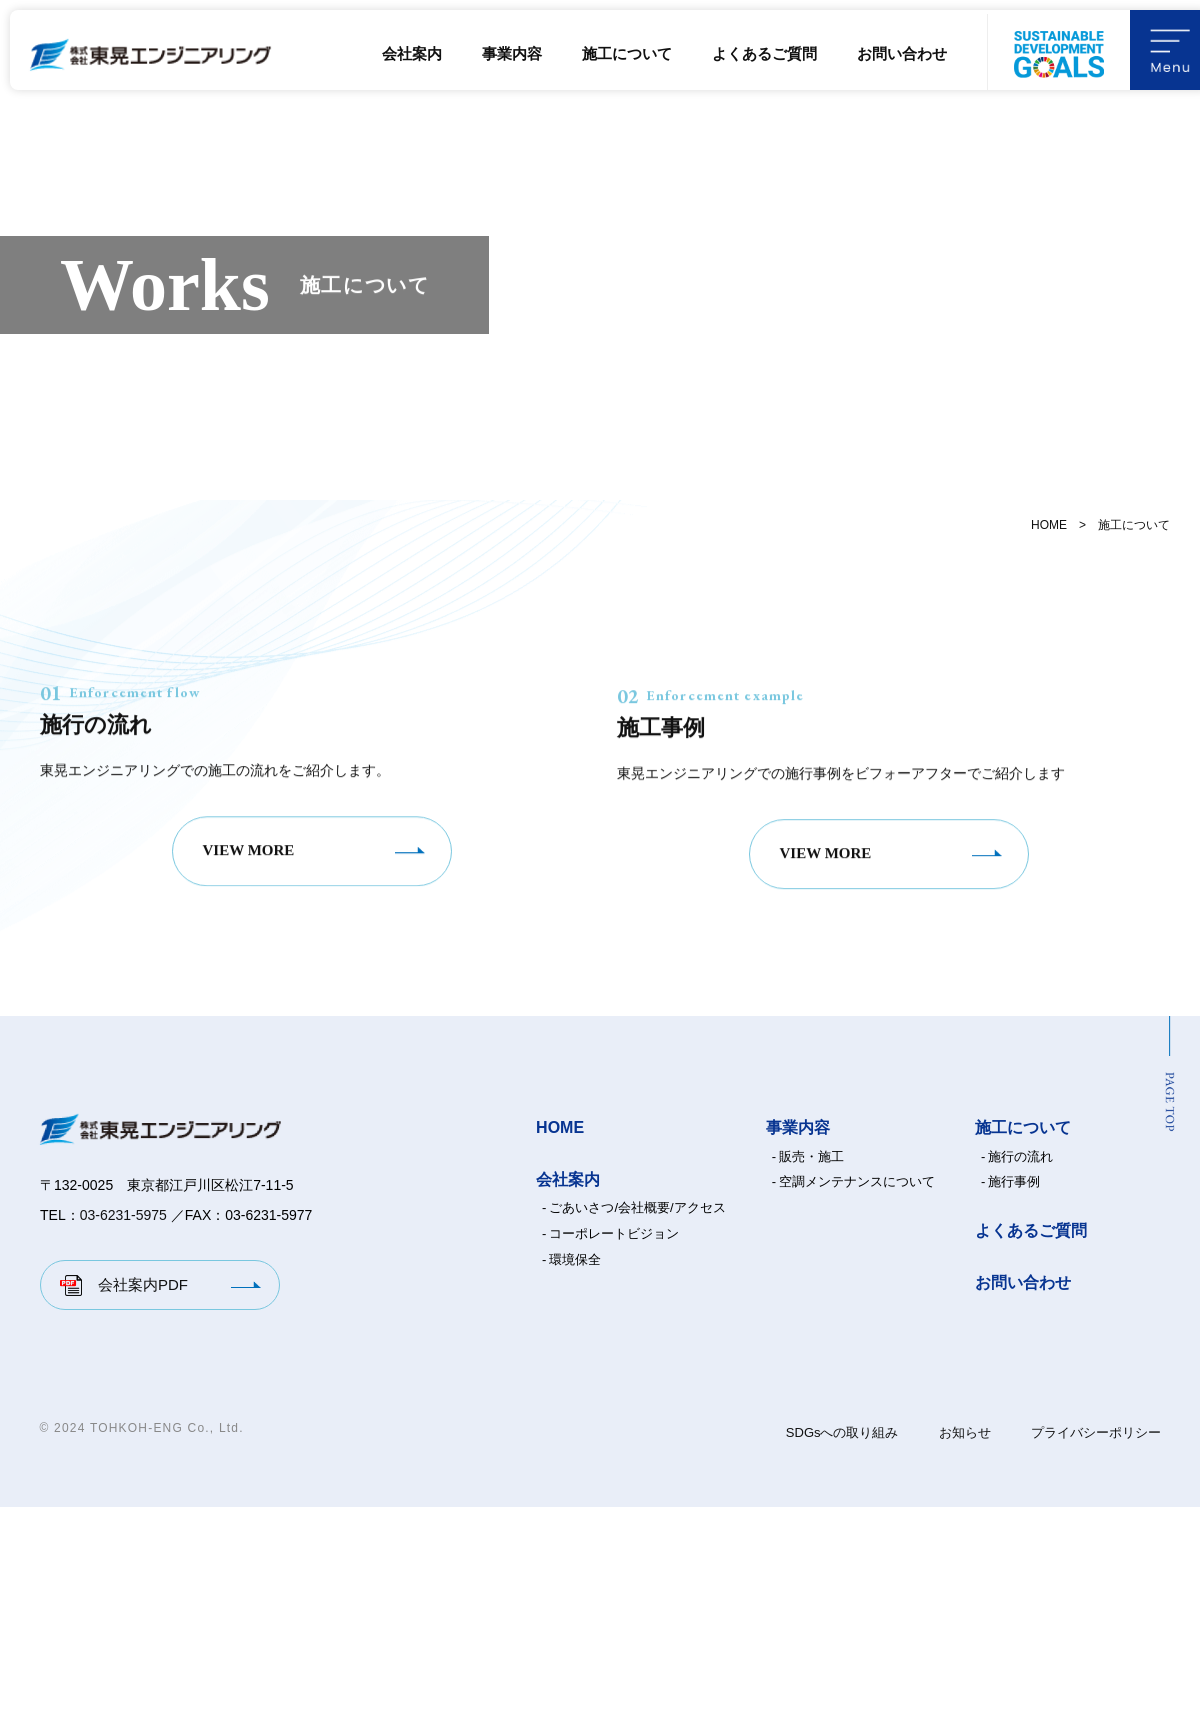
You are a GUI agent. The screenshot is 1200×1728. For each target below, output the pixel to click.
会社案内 (412, 53)
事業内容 (512, 53)
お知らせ (965, 1653)
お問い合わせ (902, 53)
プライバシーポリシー (1096, 1653)
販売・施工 (811, 1377)
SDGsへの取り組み (842, 1653)
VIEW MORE (249, 1087)
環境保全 (575, 1480)
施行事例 (1014, 1402)
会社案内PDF (143, 1505)
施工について (627, 53)
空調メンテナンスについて (857, 1402)
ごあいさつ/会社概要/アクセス (637, 1428)
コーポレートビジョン (614, 1454)
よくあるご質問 (764, 53)
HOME (1049, 525)
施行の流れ (1020, 1377)
